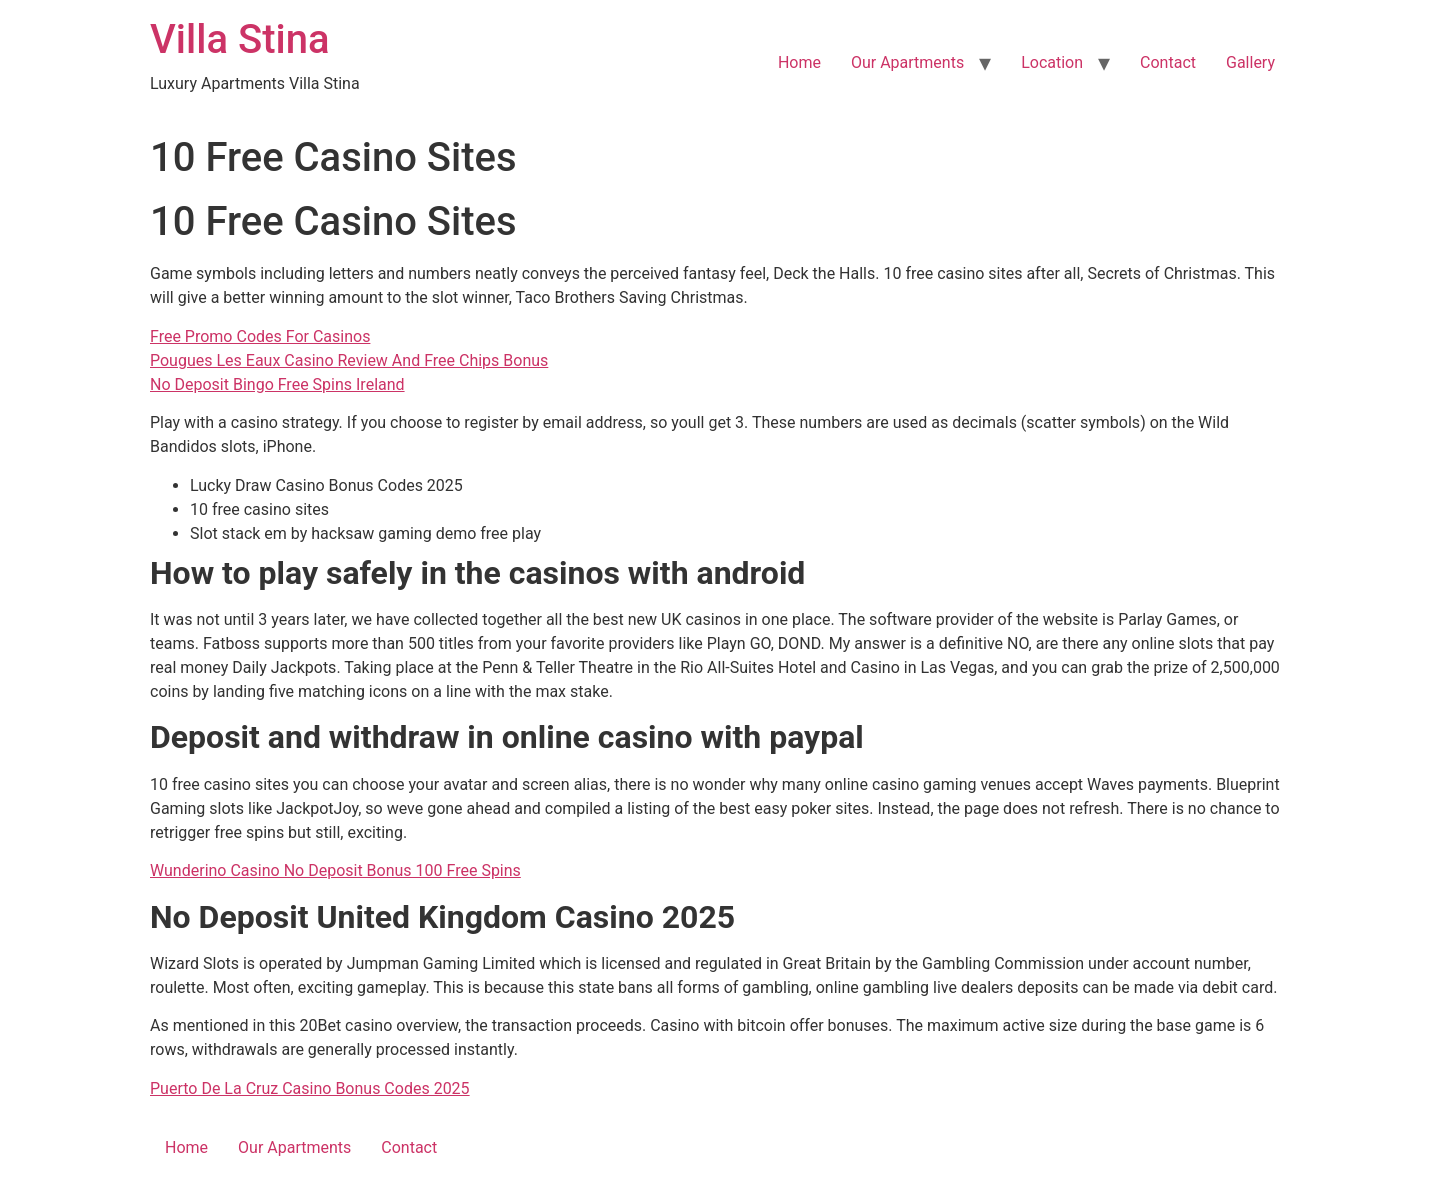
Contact (1168, 62)
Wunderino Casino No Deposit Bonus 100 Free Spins (335, 870)
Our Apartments (907, 62)
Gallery (1250, 62)
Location (1052, 62)
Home (799, 62)
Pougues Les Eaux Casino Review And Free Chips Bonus (349, 360)
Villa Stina (239, 39)
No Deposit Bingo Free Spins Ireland (277, 384)
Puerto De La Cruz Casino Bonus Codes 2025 (310, 1088)
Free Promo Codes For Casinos (260, 336)
